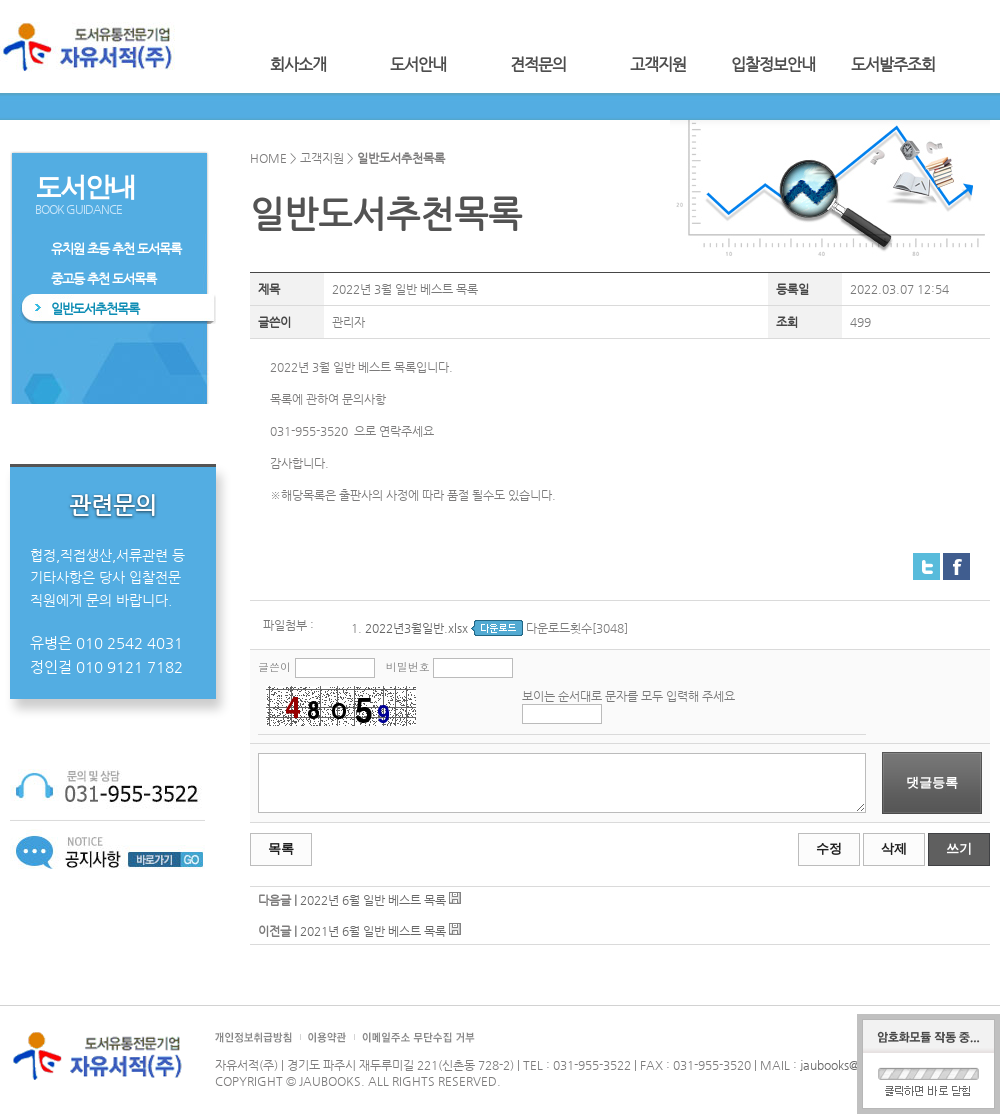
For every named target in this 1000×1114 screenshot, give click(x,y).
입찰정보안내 (773, 64)
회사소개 (298, 64)
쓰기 (959, 848)
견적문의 (538, 64)
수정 (829, 848)
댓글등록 (932, 782)
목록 (281, 848)
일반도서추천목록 (95, 308)
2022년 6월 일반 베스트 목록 (373, 900)
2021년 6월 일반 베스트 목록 (373, 931)
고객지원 (658, 64)
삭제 (894, 848)
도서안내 (418, 64)
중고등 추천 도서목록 (103, 278)
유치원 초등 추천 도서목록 (116, 248)
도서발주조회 (893, 64)
